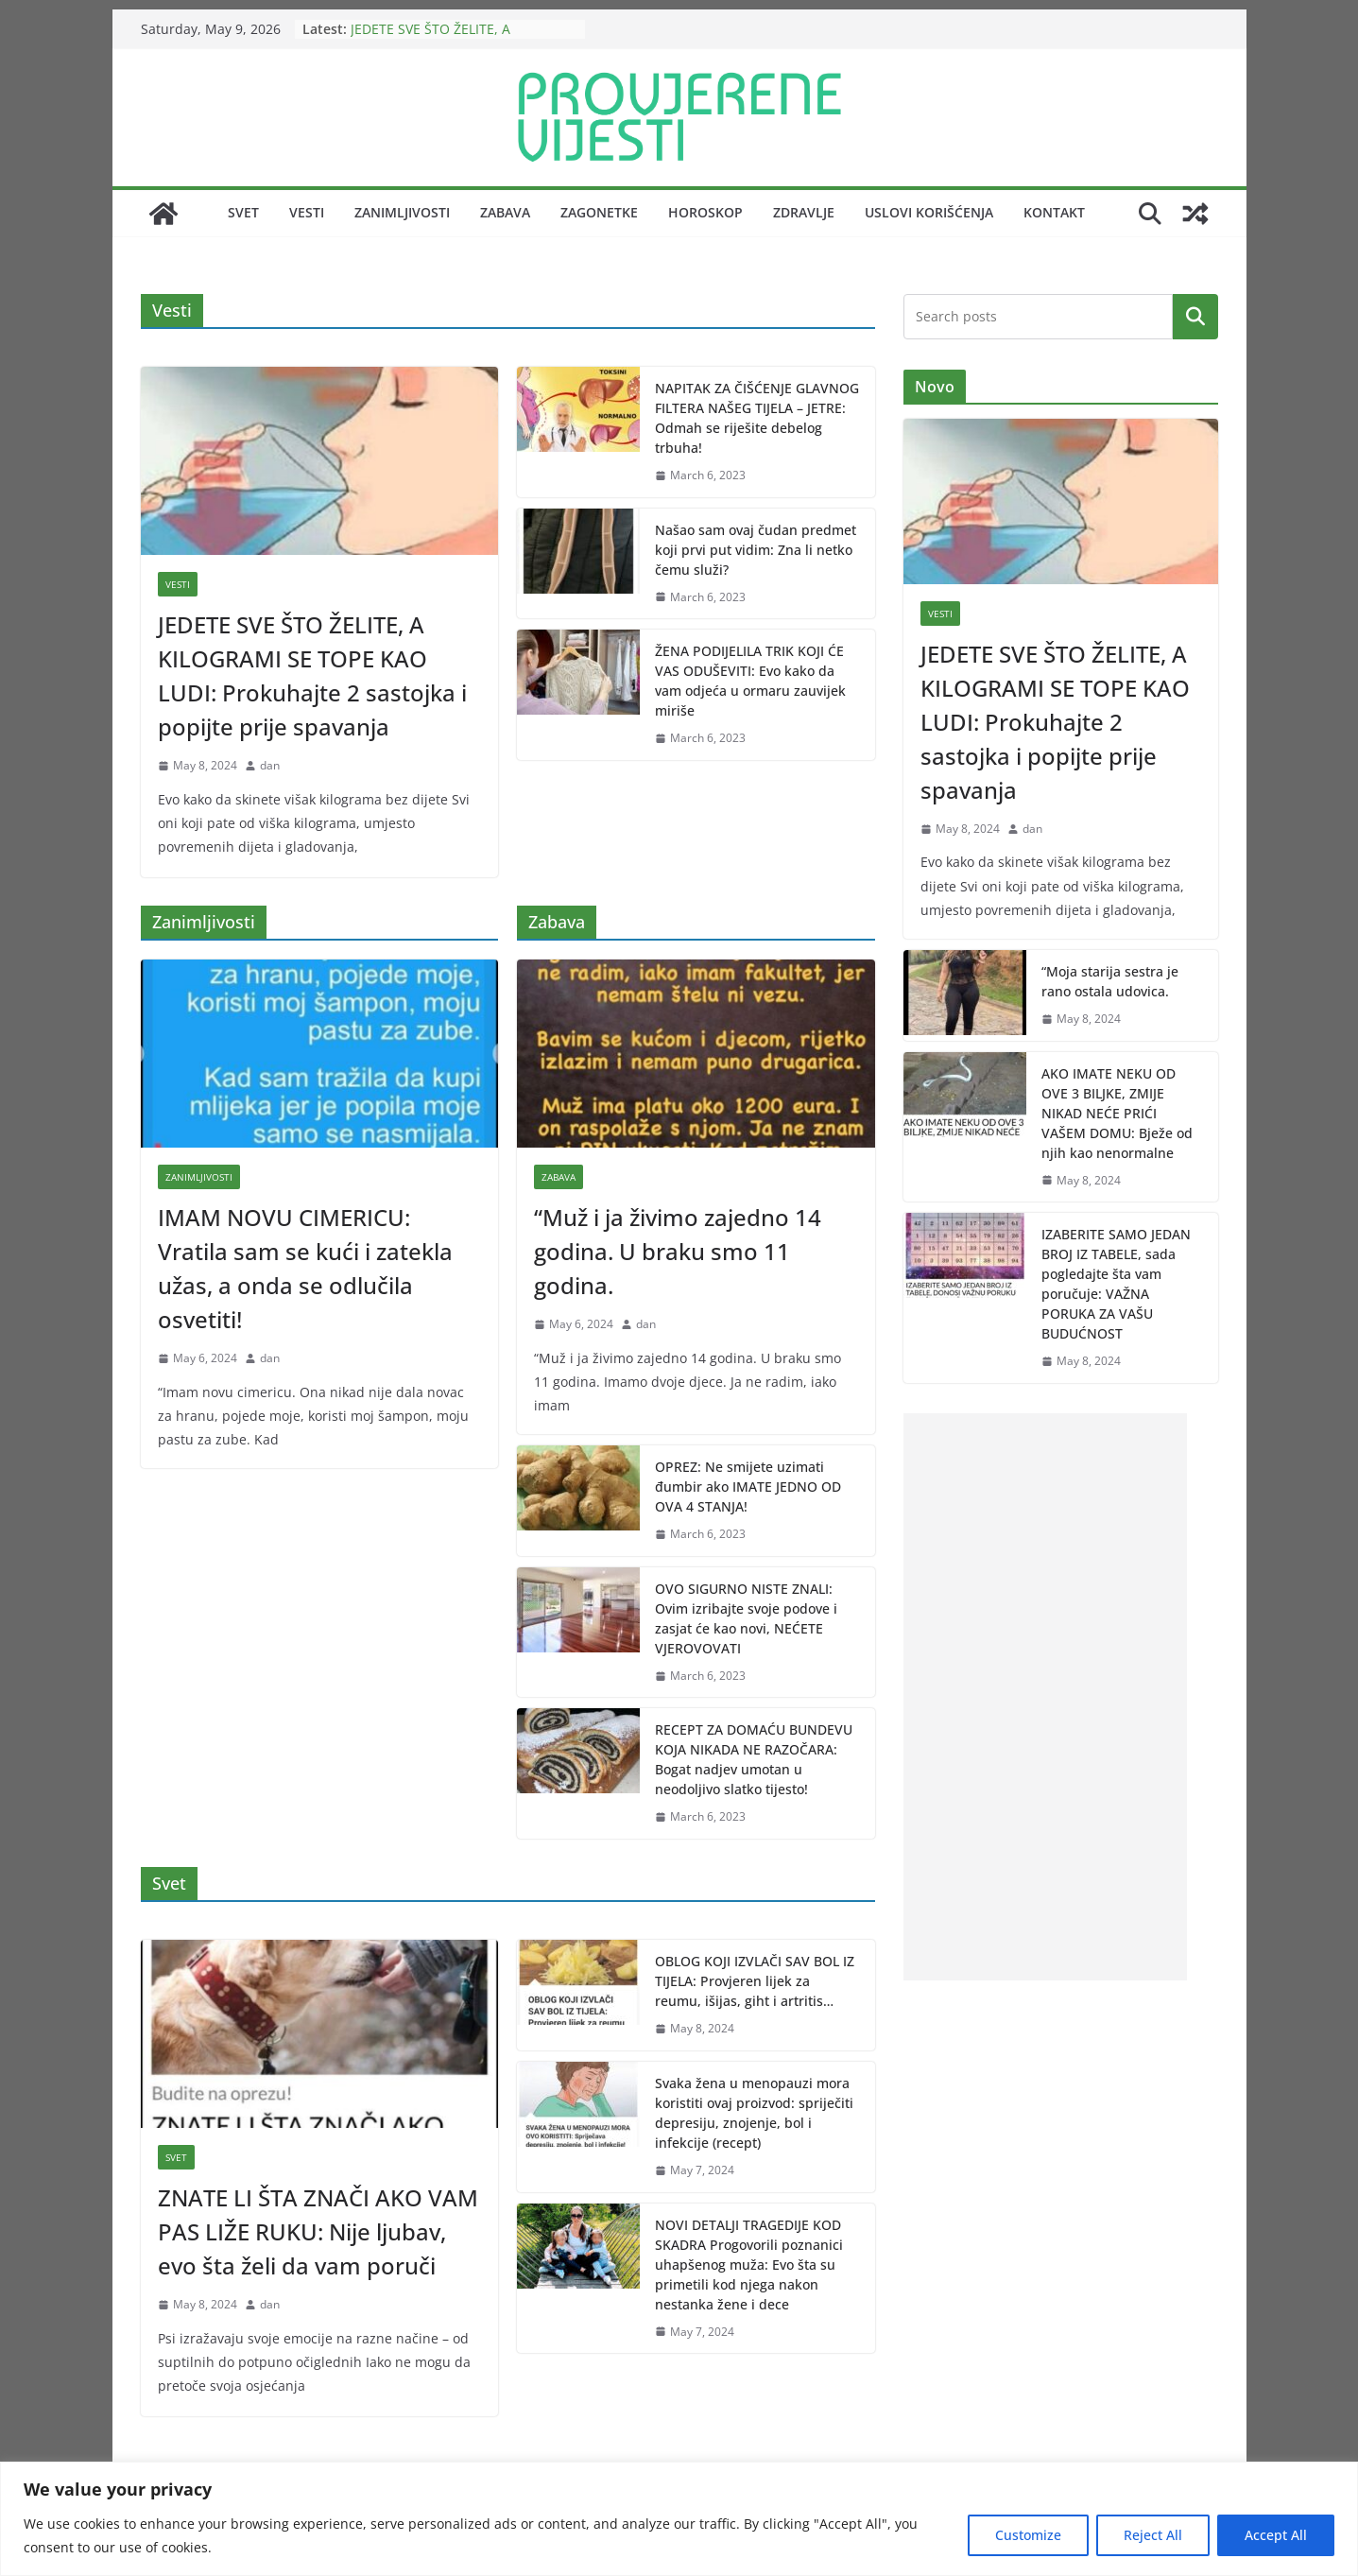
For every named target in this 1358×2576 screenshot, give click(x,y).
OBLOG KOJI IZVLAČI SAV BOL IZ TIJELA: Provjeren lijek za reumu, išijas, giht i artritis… (754, 1981)
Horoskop (705, 212)
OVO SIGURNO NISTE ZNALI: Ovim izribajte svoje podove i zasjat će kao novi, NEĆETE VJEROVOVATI (746, 1618)
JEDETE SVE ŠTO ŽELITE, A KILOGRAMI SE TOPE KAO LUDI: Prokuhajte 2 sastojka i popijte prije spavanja (312, 675)
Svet (243, 212)
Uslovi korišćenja (929, 212)
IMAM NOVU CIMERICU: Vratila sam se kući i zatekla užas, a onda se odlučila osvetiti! (305, 1268)
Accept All (1276, 2535)
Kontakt (1054, 212)
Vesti (306, 212)
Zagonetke (599, 212)
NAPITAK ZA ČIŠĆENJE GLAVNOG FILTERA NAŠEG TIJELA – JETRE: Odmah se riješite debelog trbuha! (757, 418)
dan (270, 765)
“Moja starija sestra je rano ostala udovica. (1109, 981)
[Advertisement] (1045, 1696)
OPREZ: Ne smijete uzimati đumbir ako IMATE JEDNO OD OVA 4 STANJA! (748, 1486)
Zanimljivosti (402, 212)
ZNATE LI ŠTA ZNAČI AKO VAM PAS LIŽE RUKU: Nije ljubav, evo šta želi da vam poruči (318, 2231)
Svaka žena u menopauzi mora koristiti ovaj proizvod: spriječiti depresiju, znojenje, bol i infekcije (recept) (754, 2113)
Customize (1028, 2535)
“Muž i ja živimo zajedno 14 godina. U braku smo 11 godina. (677, 1251)
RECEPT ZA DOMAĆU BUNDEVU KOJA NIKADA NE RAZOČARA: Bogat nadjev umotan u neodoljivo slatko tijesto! (753, 1759)
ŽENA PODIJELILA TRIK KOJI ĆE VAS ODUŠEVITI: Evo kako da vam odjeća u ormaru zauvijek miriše (750, 680)
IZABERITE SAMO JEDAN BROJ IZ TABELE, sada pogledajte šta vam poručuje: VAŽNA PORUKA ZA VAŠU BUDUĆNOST (1116, 1283)
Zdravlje (803, 212)
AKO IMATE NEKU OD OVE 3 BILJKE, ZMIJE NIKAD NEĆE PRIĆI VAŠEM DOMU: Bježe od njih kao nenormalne (1117, 1113)
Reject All (1153, 2535)
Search (1195, 315)
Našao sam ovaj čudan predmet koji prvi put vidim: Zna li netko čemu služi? (755, 550)
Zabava (505, 212)
